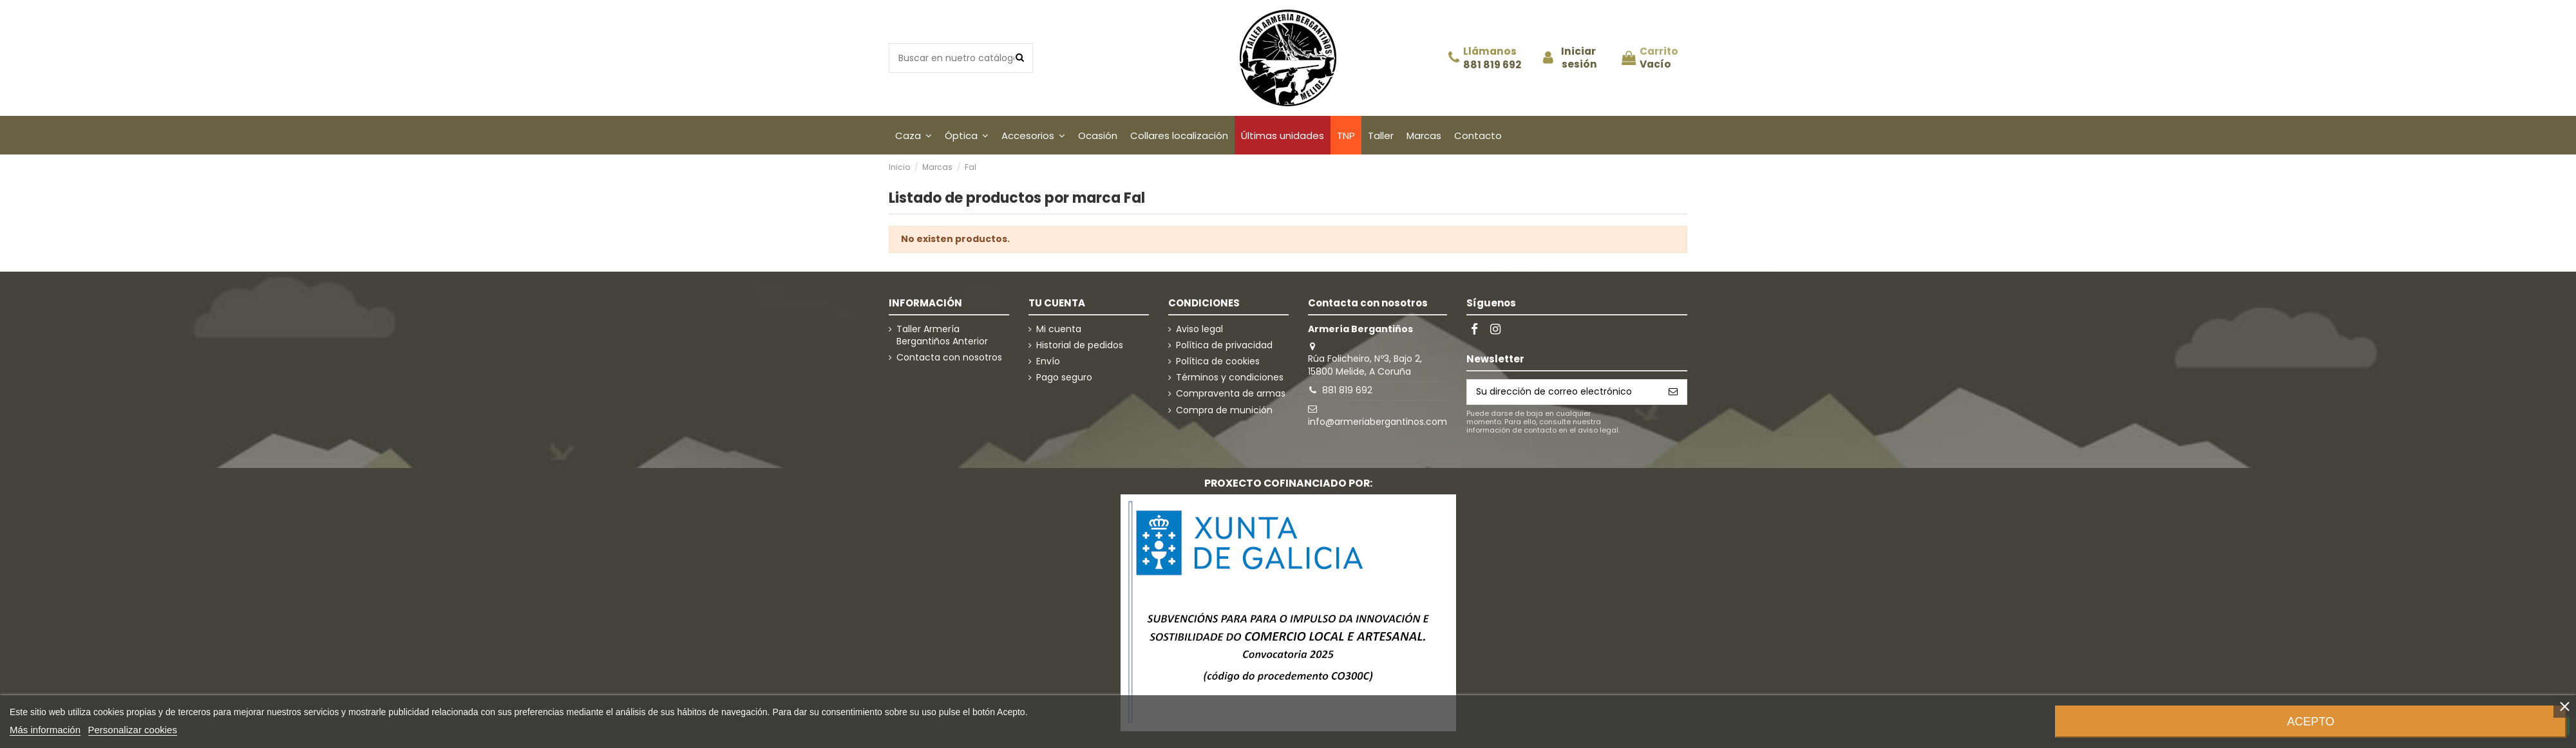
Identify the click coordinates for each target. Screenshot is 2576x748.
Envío (1048, 361)
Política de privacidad (1224, 345)
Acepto (2310, 721)
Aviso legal (1199, 329)
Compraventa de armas (1230, 394)
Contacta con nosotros (949, 357)
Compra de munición (1224, 410)
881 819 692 (1492, 65)
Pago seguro (1064, 377)
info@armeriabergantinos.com (1377, 421)
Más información (45, 729)
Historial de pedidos (1079, 345)
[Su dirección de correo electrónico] (1563, 392)
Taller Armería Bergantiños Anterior (942, 335)
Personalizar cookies (132, 729)
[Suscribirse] (1673, 392)
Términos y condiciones (1229, 377)
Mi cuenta (1058, 329)
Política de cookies (1218, 361)
